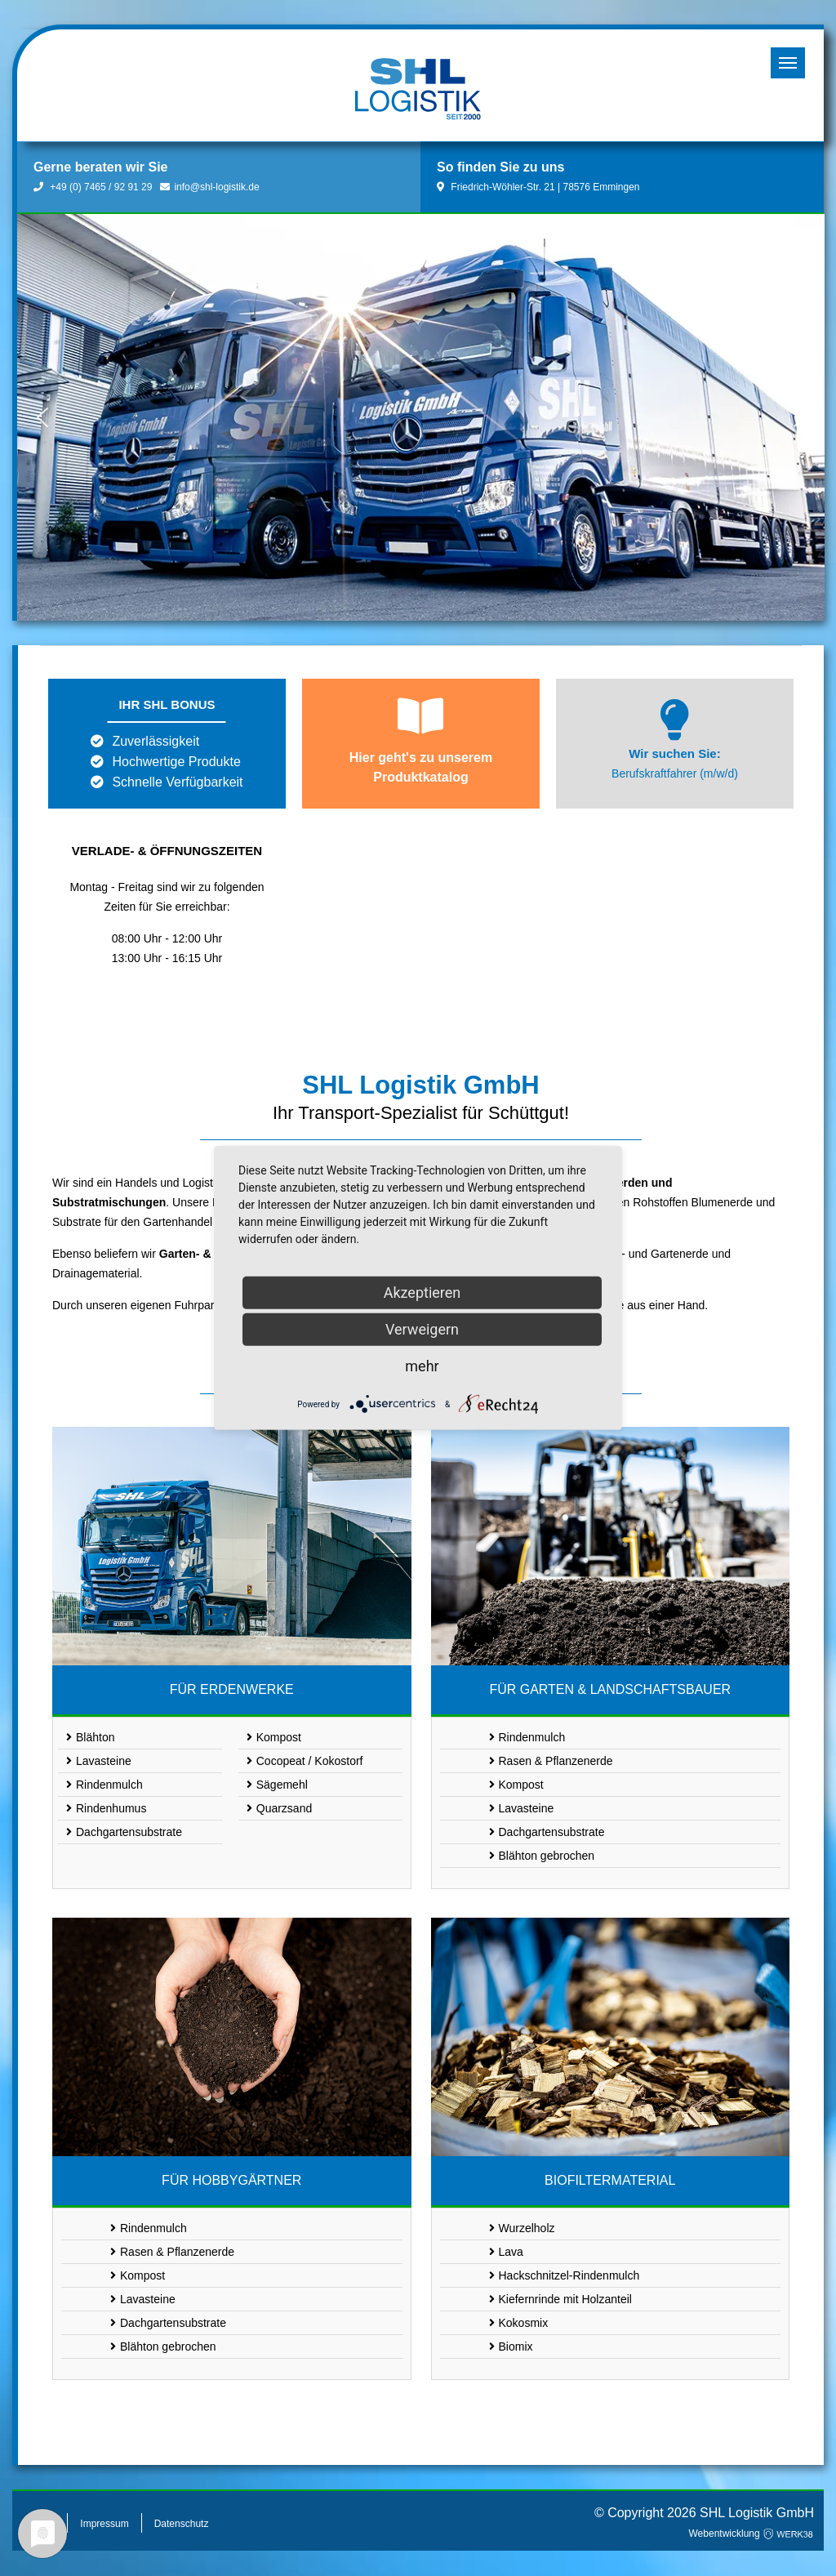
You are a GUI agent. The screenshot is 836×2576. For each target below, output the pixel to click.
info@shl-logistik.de (209, 187)
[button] (42, 417)
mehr (421, 1366)
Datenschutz (181, 2523)
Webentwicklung (752, 2533)
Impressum (104, 2523)
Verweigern (422, 1329)
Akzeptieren (422, 1292)
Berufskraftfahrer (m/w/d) (674, 773)
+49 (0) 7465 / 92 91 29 (92, 187)
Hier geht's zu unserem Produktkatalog (420, 767)
